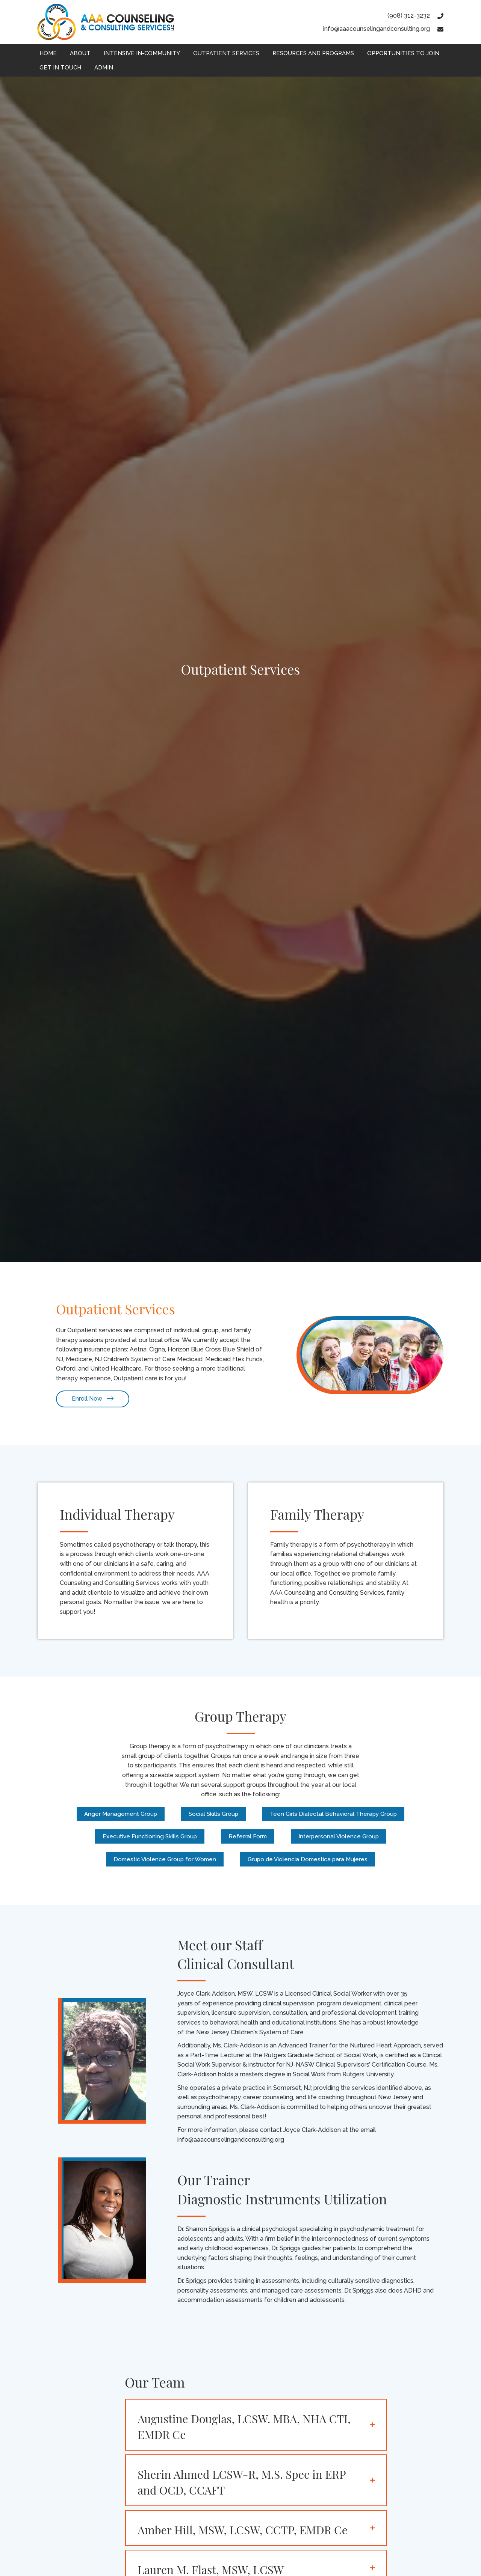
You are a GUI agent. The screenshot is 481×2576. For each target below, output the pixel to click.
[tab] (256, 2426)
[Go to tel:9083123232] (377, 16)
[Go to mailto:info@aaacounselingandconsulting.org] (377, 29)
